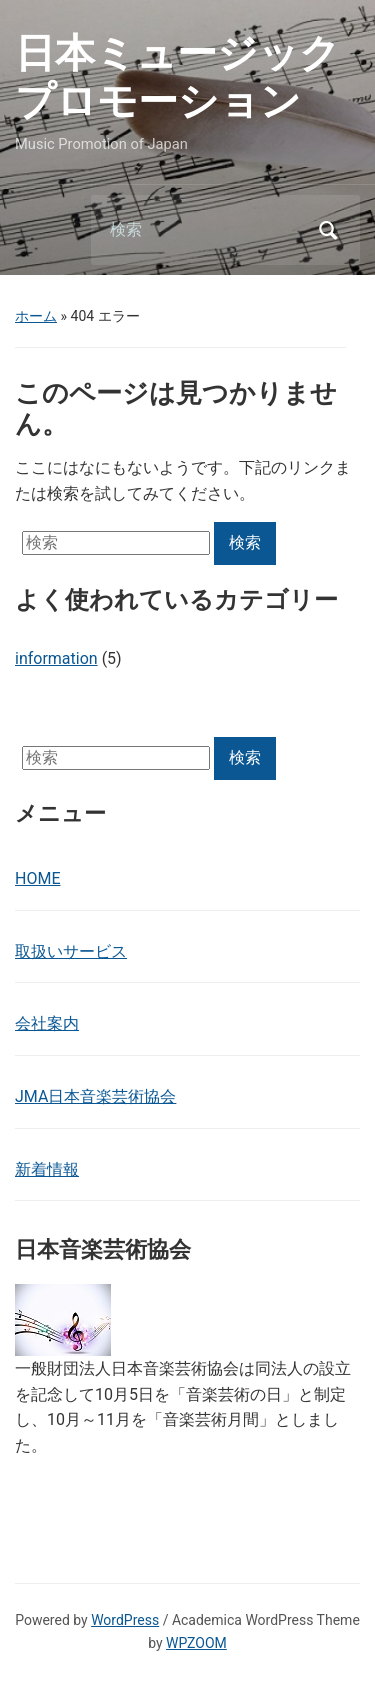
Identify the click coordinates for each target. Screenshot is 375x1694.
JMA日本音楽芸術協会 (95, 1096)
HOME (37, 878)
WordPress (125, 1620)
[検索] (200, 230)
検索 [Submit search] (328, 230)
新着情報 (47, 1169)
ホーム (36, 316)
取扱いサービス (71, 951)
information (56, 658)
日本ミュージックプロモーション (177, 77)
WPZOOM (196, 1643)
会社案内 (47, 1023)
